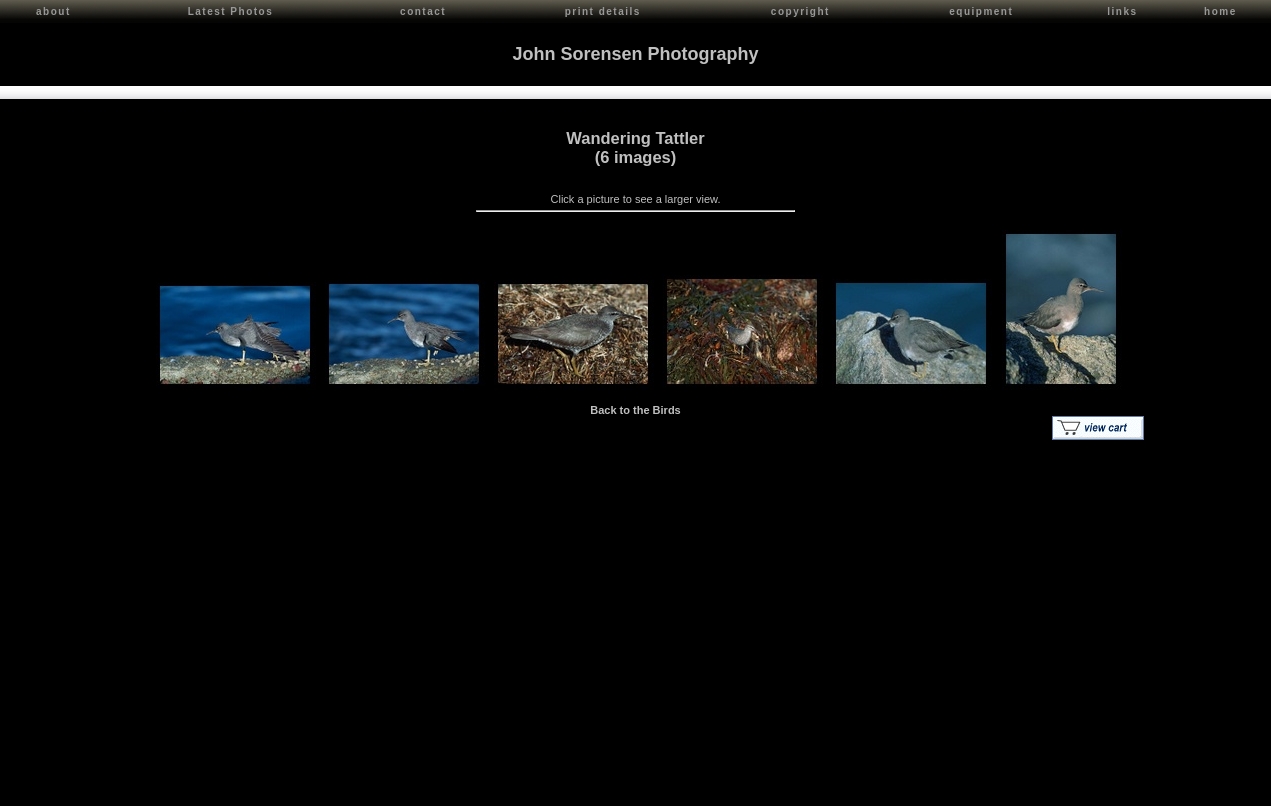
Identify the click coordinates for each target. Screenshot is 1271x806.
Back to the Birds (635, 407)
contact (423, 11)
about (53, 11)
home (1220, 11)
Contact (191, 786)
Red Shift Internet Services (1197, 786)
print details (603, 11)
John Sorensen (128, 786)
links (1122, 11)
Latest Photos (231, 11)
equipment (981, 11)
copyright (800, 11)
